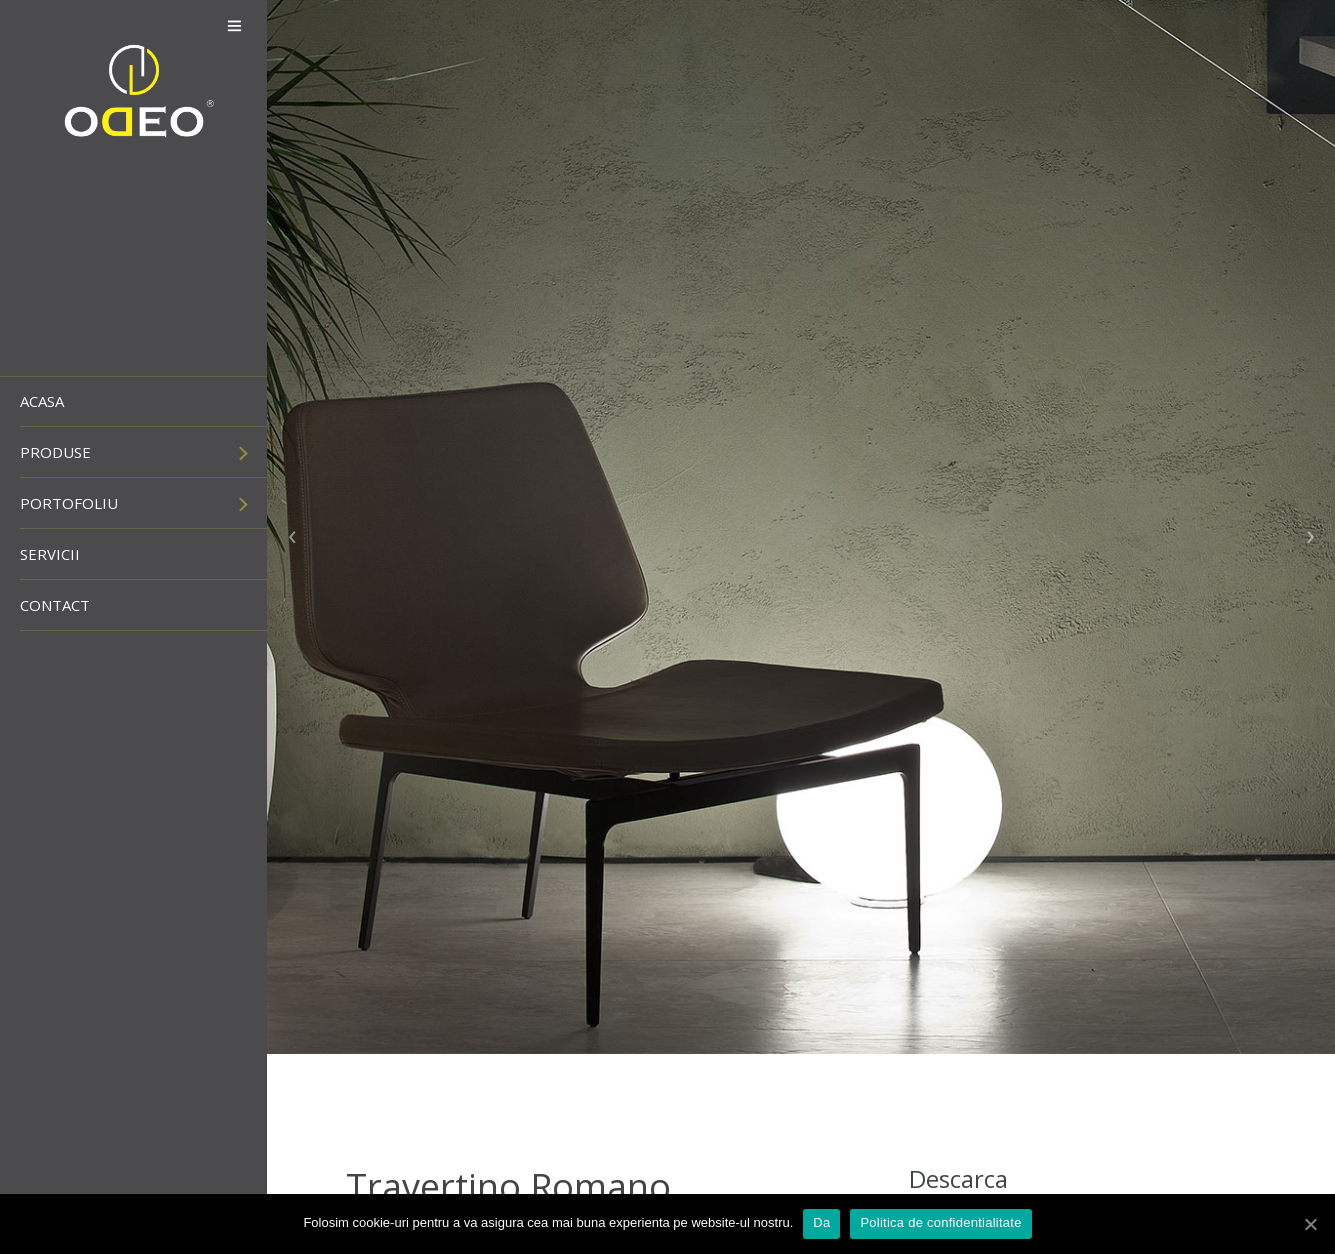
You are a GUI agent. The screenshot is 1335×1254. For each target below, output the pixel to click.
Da (821, 1222)
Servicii (50, 554)
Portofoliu (69, 503)
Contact (55, 605)
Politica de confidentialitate (940, 1222)
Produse (55, 452)
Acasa (42, 401)
